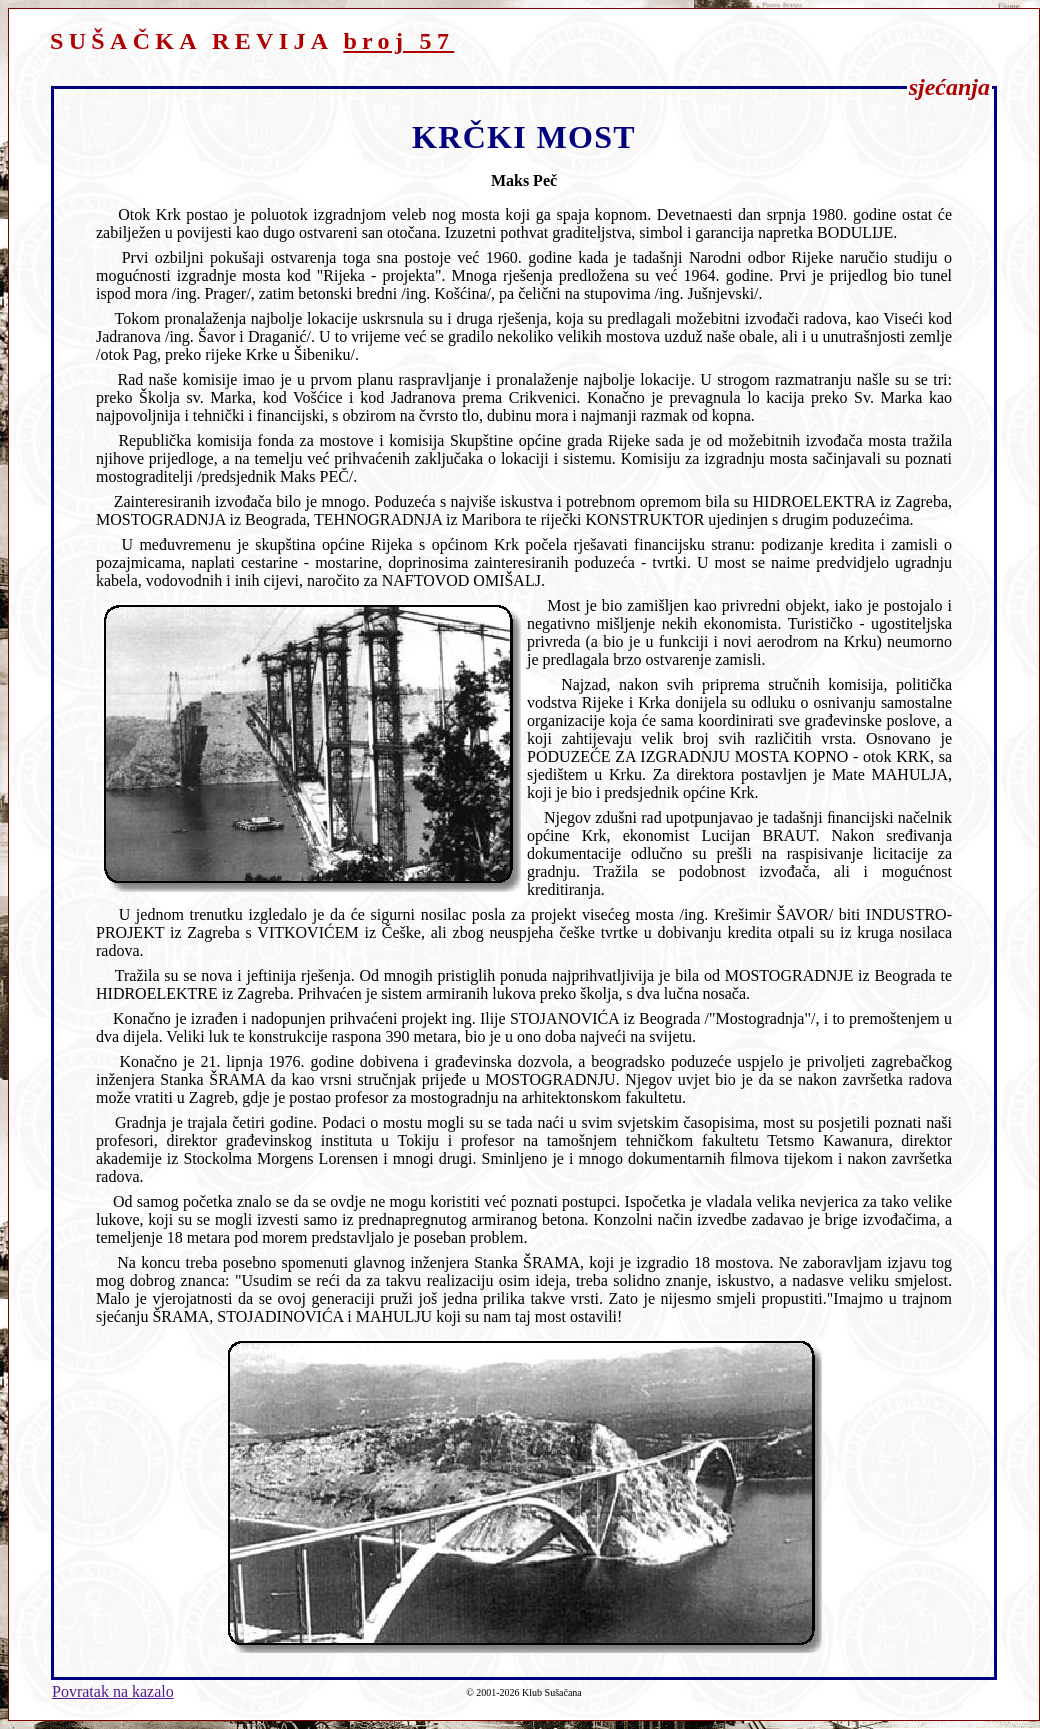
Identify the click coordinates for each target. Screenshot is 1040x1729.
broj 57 (398, 41)
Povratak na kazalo (113, 1691)
